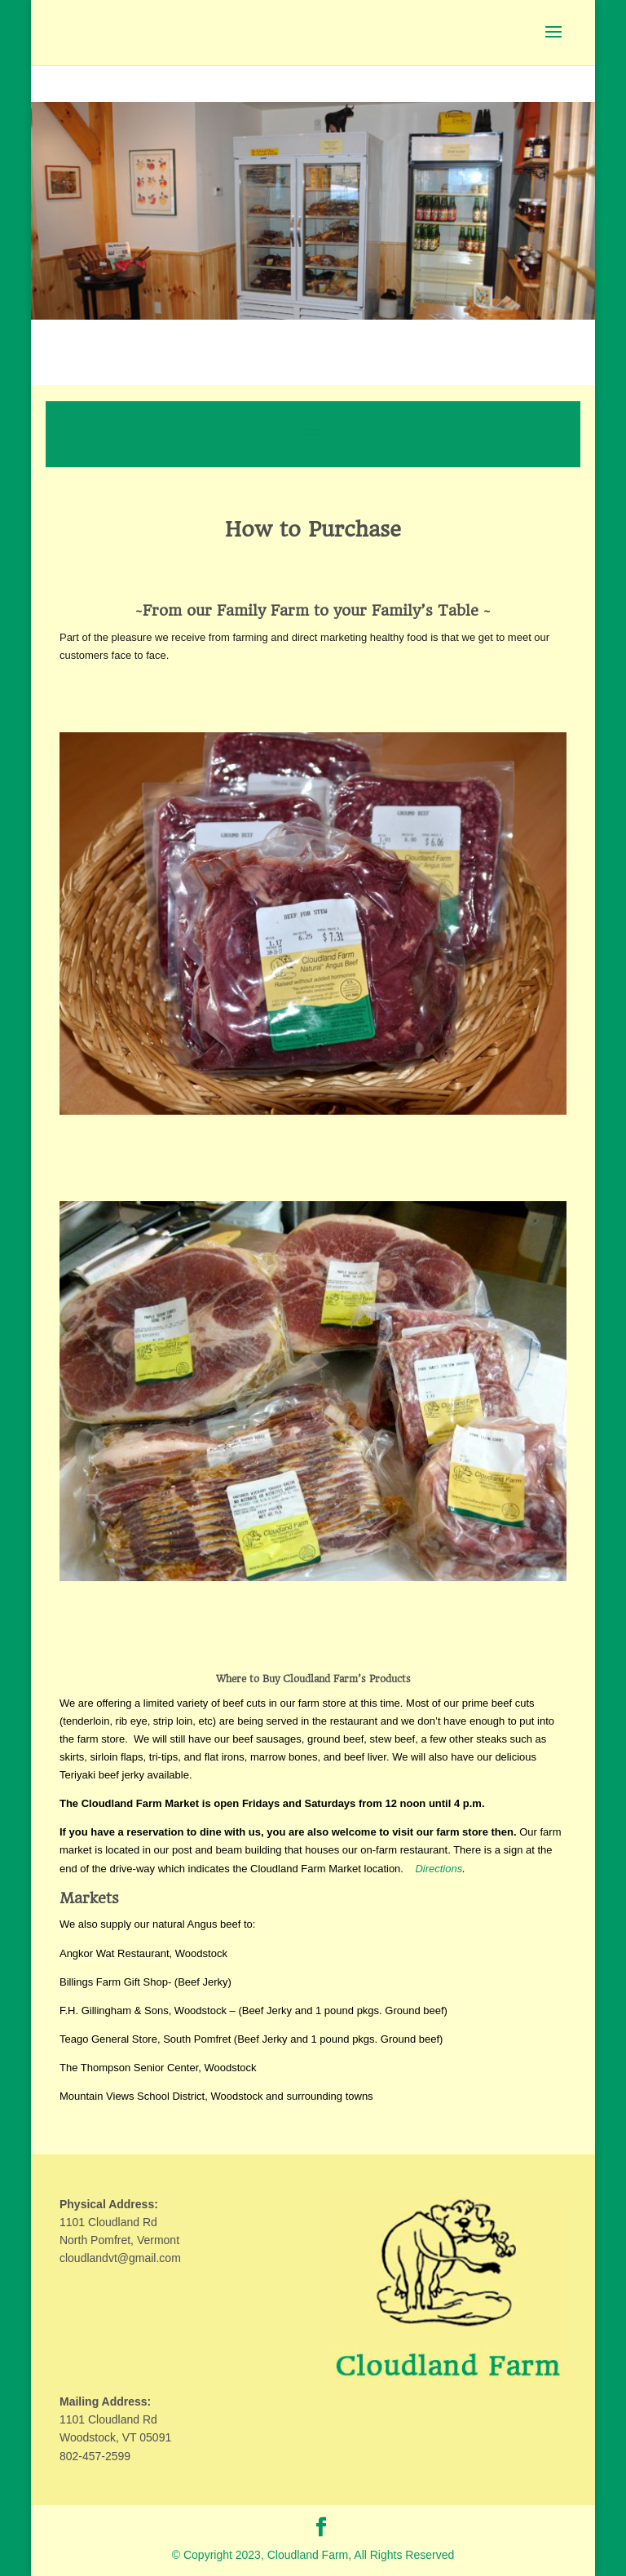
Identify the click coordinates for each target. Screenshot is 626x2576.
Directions (438, 1868)
